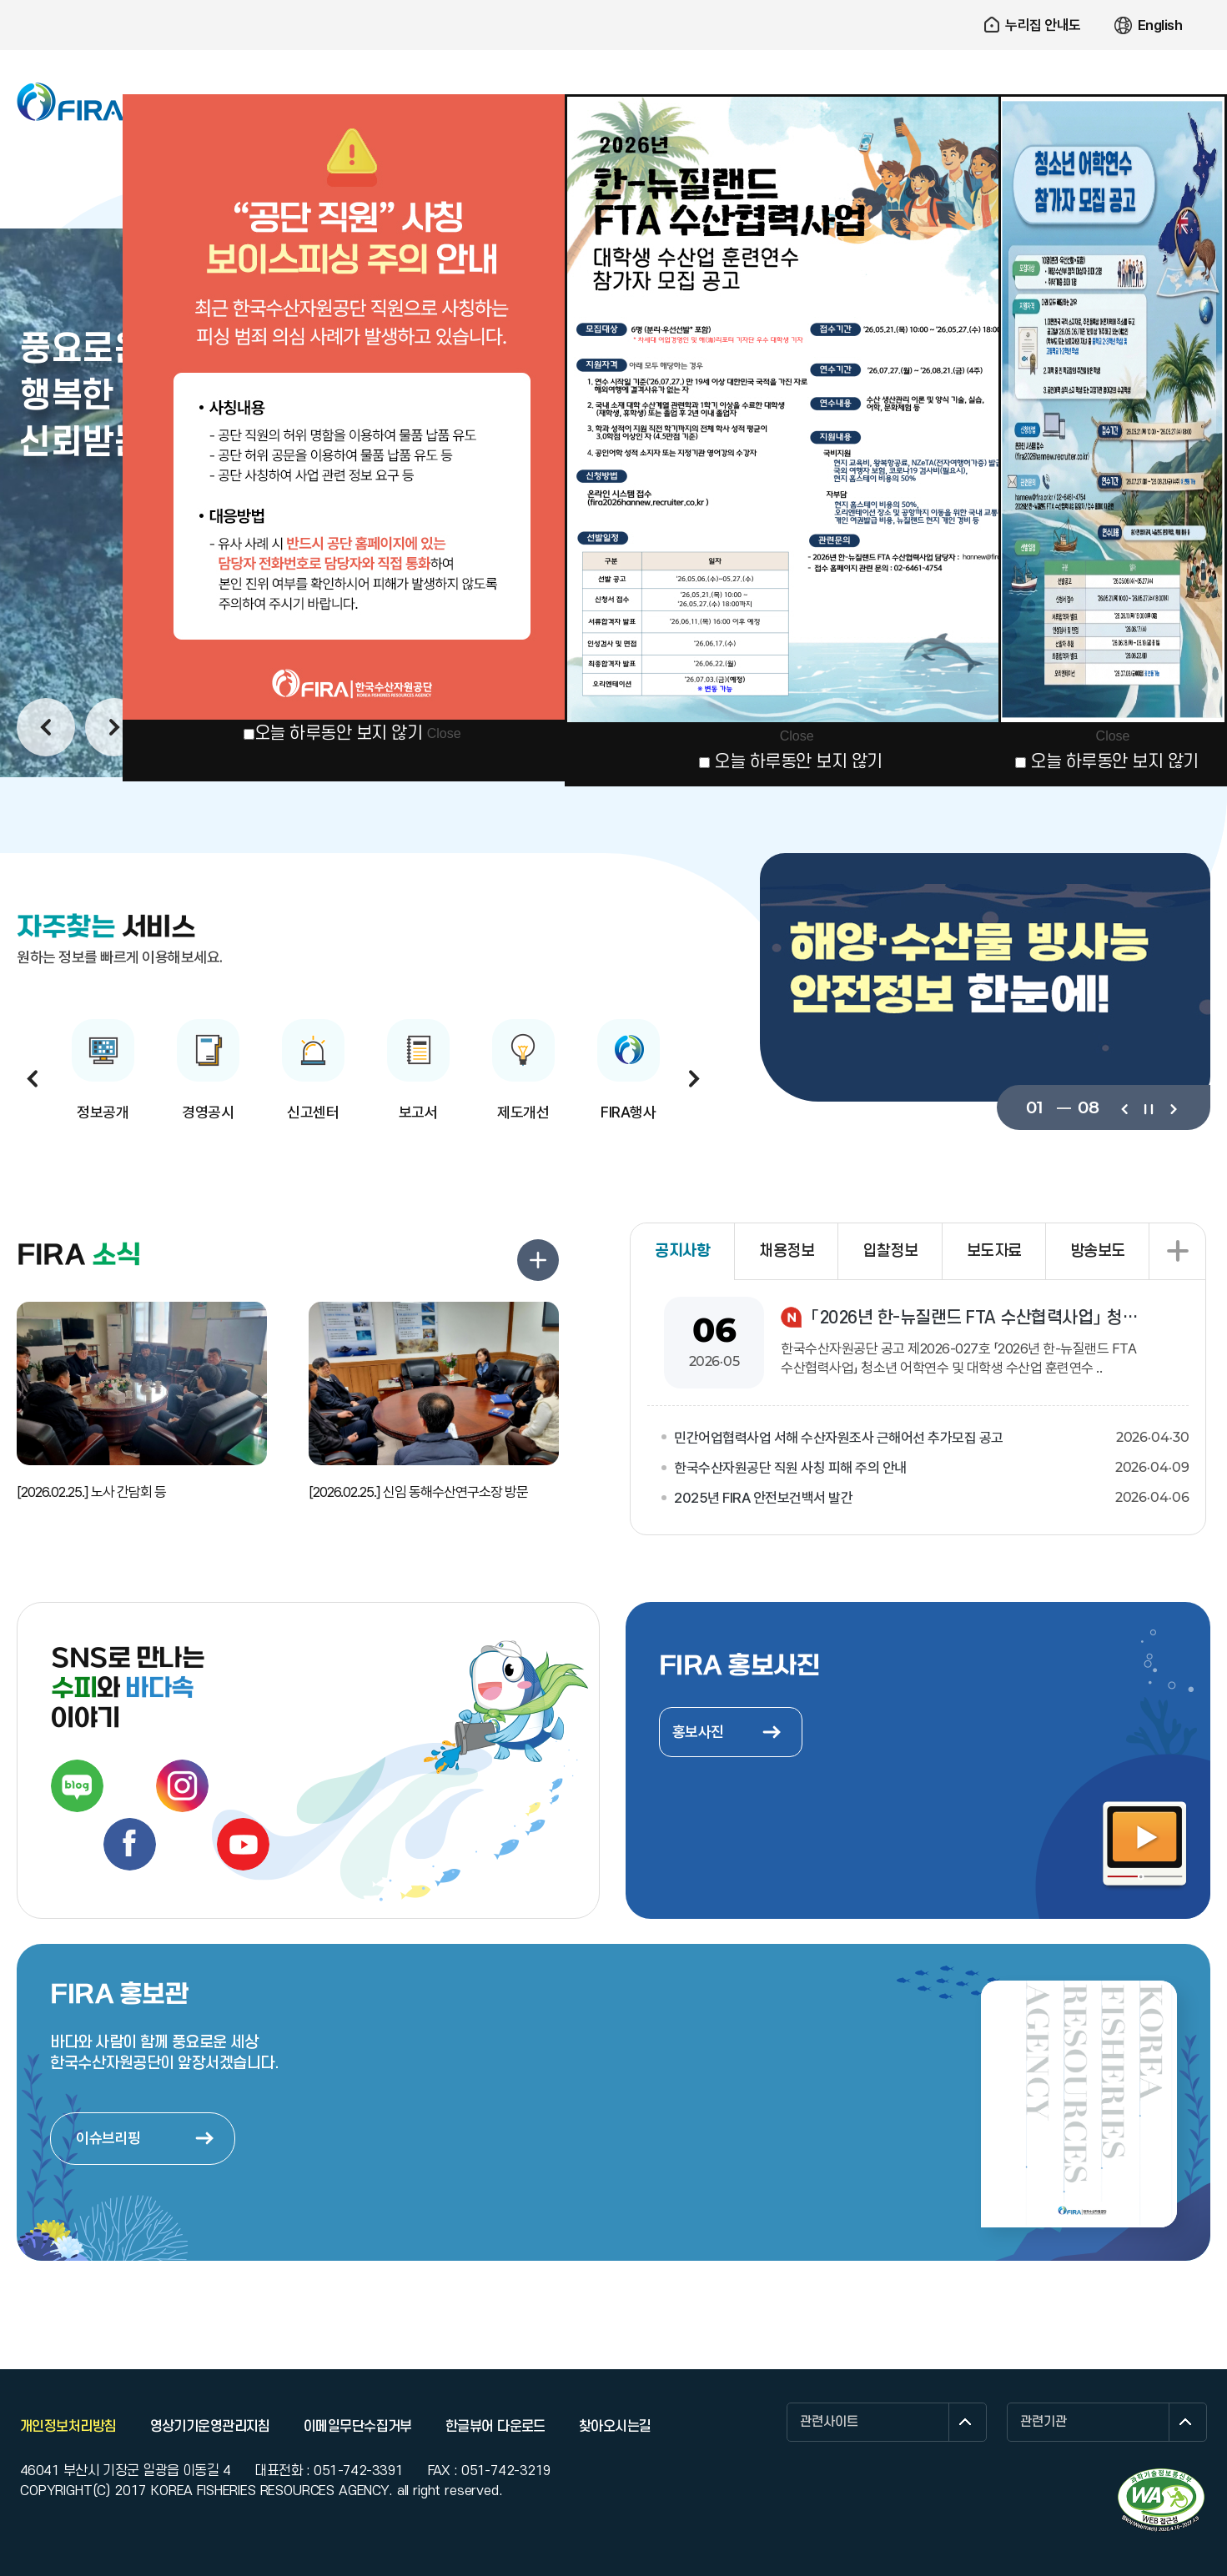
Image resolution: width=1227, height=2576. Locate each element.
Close (444, 733)
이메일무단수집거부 (358, 2426)
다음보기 (1172, 1107)
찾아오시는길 (615, 2426)
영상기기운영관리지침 (210, 2426)
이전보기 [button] (46, 727)
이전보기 (1124, 1107)
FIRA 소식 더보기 (538, 1260)
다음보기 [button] (114, 727)
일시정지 (1148, 1107)
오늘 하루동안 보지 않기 (338, 733)
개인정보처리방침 (68, 2426)
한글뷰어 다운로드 (495, 2426)
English (1160, 25)
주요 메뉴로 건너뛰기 (613, 0)
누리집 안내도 (1043, 25)
